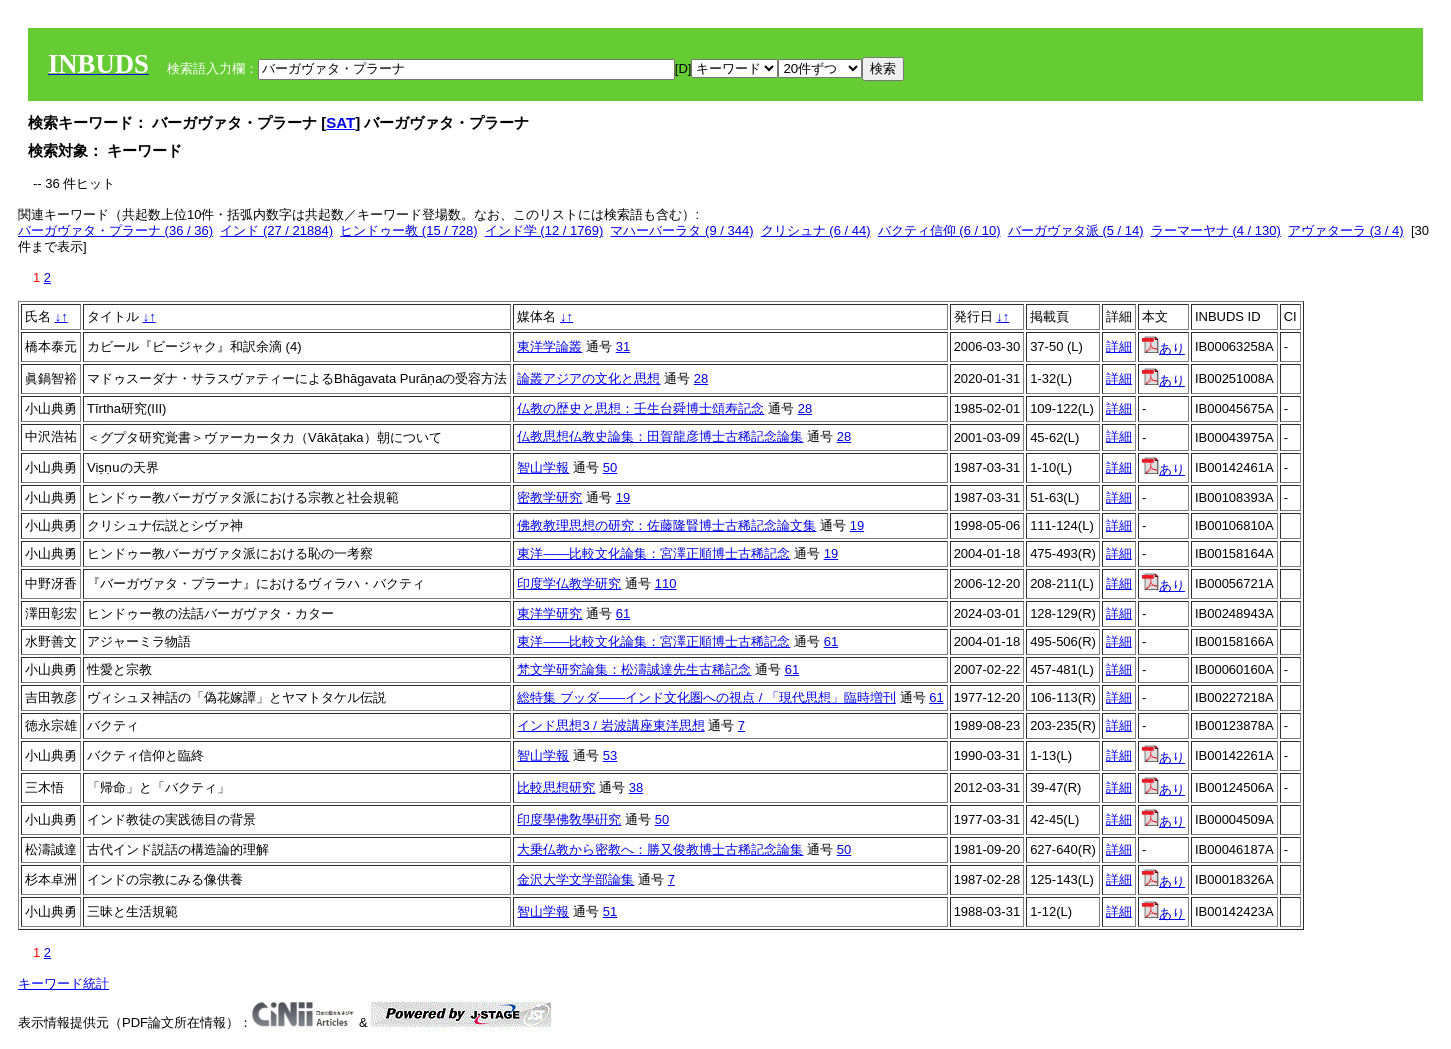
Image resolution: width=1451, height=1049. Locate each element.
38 (636, 787)
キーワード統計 (63, 983)
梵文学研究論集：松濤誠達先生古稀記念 (634, 669)
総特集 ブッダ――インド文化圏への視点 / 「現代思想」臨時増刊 (706, 697)
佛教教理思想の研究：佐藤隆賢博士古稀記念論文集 (666, 525)
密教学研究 (549, 497)
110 (666, 583)
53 (610, 755)
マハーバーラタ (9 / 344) (681, 230)
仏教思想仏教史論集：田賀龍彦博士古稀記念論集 (660, 436)
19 (623, 497)
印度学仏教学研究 (569, 583)
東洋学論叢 (549, 346)
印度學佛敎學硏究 (569, 819)
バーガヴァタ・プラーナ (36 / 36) (115, 230)
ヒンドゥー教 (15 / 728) (408, 230)
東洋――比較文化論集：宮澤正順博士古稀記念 (653, 553)
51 (610, 911)
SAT (340, 122)
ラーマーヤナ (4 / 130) (1216, 230)
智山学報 (543, 467)
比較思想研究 (556, 787)
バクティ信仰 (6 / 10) (939, 230)
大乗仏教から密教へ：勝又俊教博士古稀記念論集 (660, 849)
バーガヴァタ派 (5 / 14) (1076, 230)
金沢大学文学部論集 (575, 879)
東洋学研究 (549, 613)
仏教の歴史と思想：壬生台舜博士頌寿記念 (640, 408)
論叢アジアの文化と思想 (588, 378)
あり (1163, 348)
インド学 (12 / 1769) (544, 230)
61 (623, 613)
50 (610, 467)
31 (623, 346)
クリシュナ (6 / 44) (816, 230)
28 (701, 378)
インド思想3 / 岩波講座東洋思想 (610, 725)
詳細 (1119, 346)
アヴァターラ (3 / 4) (1346, 230)
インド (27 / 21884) (276, 230)
